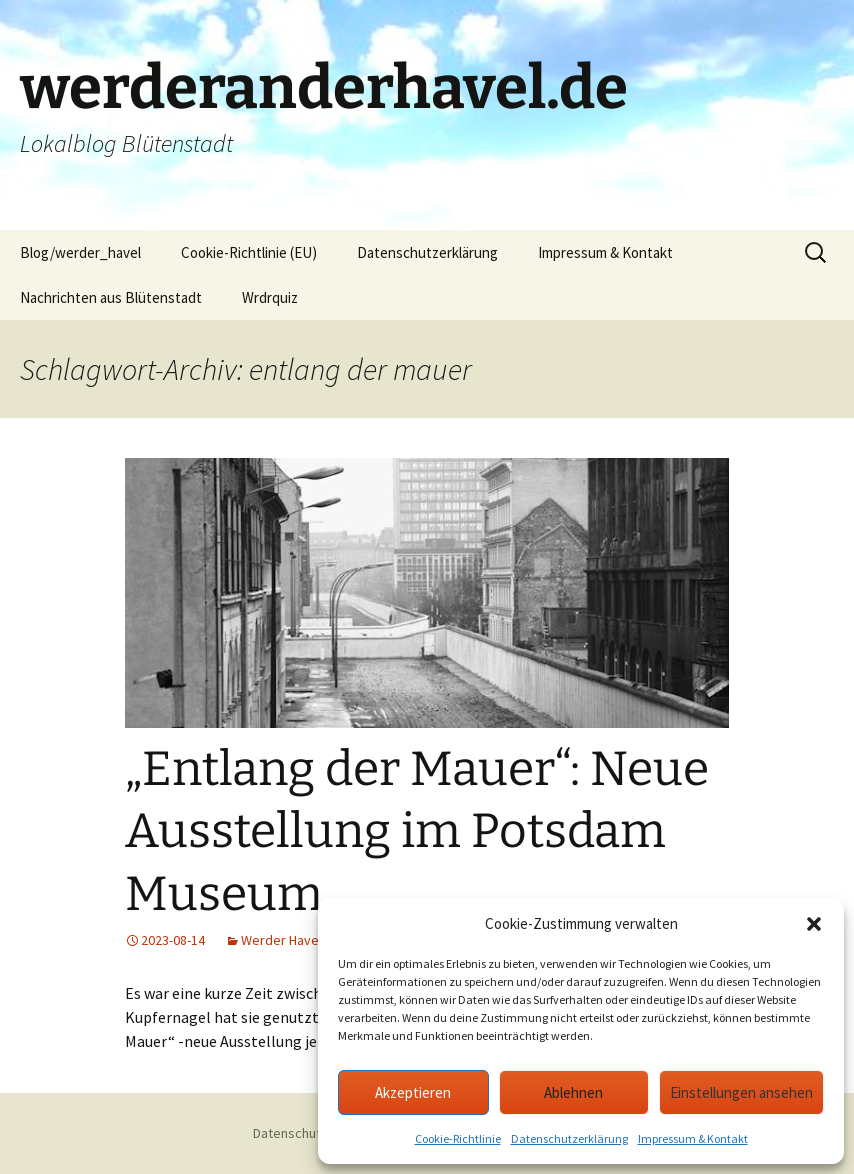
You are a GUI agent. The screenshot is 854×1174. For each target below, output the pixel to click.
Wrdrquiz (270, 297)
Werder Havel (281, 940)
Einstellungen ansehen (741, 1092)
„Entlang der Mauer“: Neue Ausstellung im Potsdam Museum (417, 831)
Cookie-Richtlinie (458, 1138)
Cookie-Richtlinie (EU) (249, 252)
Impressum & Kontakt (693, 1138)
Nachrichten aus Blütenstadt (111, 297)
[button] (814, 924)
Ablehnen (573, 1092)
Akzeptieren (413, 1092)
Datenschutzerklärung (569, 1138)
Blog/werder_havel (80, 252)
